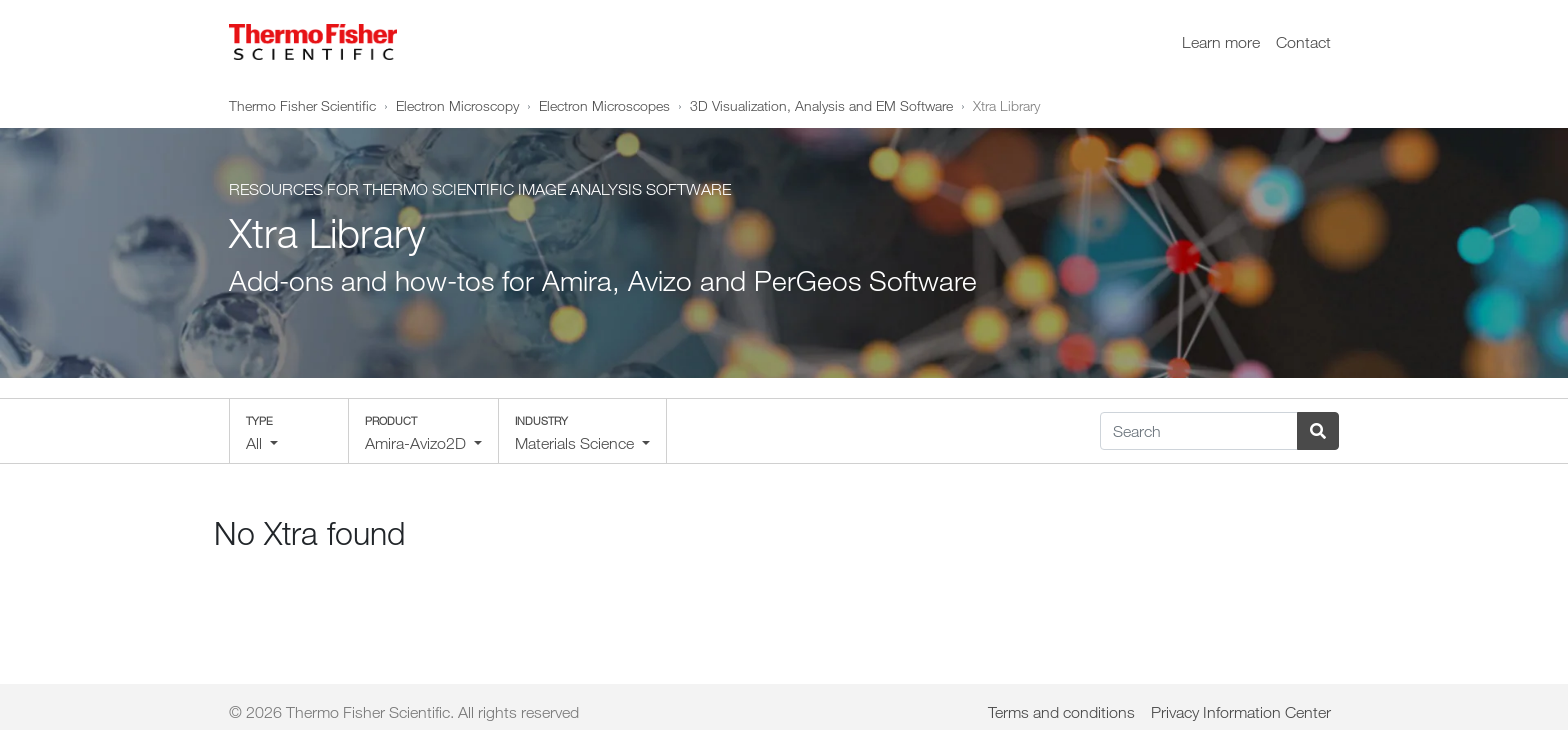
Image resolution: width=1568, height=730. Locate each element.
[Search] (1199, 431)
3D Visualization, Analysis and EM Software (821, 105)
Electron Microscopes (604, 105)
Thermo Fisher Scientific (302, 105)
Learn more (1221, 42)
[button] (289, 431)
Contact (1303, 42)
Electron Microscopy (457, 105)
